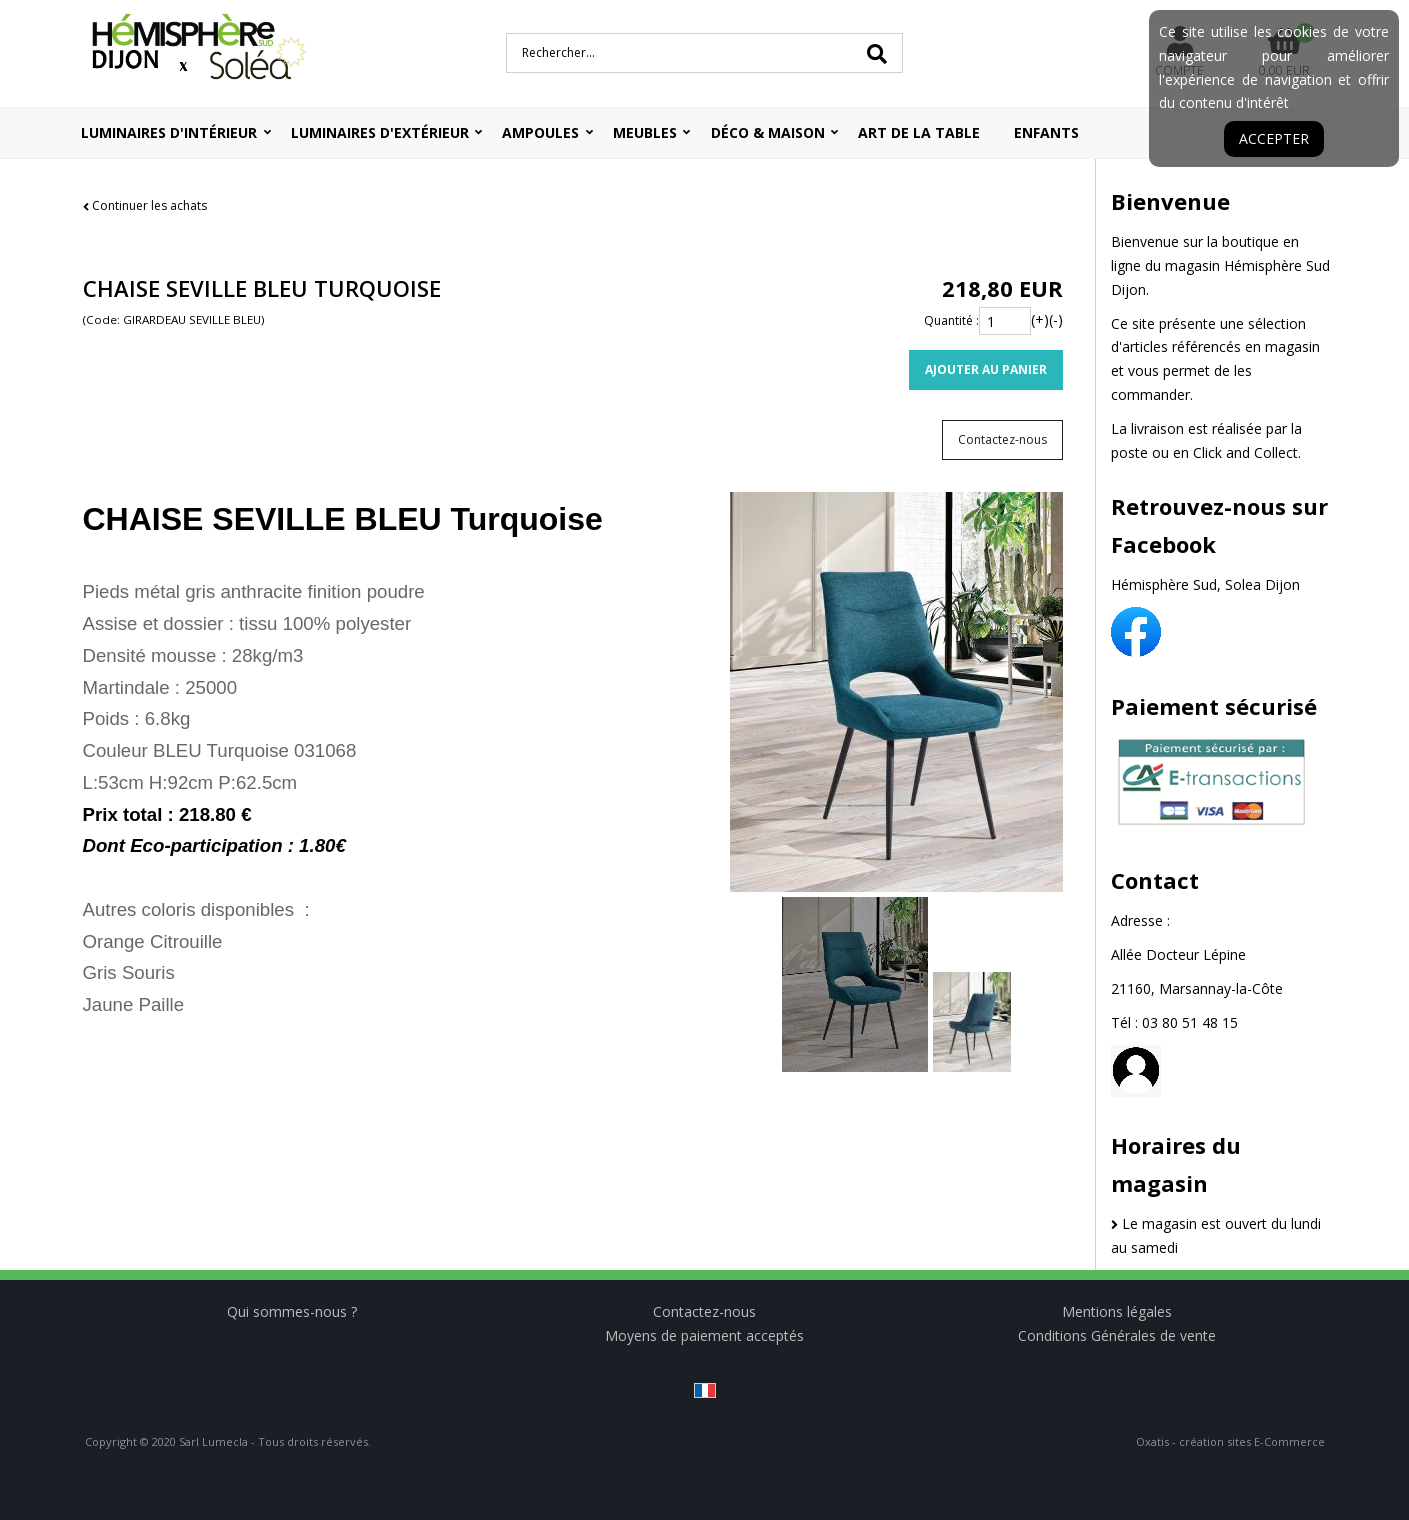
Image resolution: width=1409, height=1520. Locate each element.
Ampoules (540, 132)
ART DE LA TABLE (919, 132)
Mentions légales (1117, 1311)
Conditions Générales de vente (1117, 1335)
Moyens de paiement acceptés (704, 1335)
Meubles (645, 132)
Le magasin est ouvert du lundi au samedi (1216, 1235)
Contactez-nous (704, 1311)
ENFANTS (1046, 132)
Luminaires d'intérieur (169, 132)
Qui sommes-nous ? (292, 1311)
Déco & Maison (768, 132)
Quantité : (951, 320)
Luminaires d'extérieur (380, 132)
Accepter (1274, 138)
